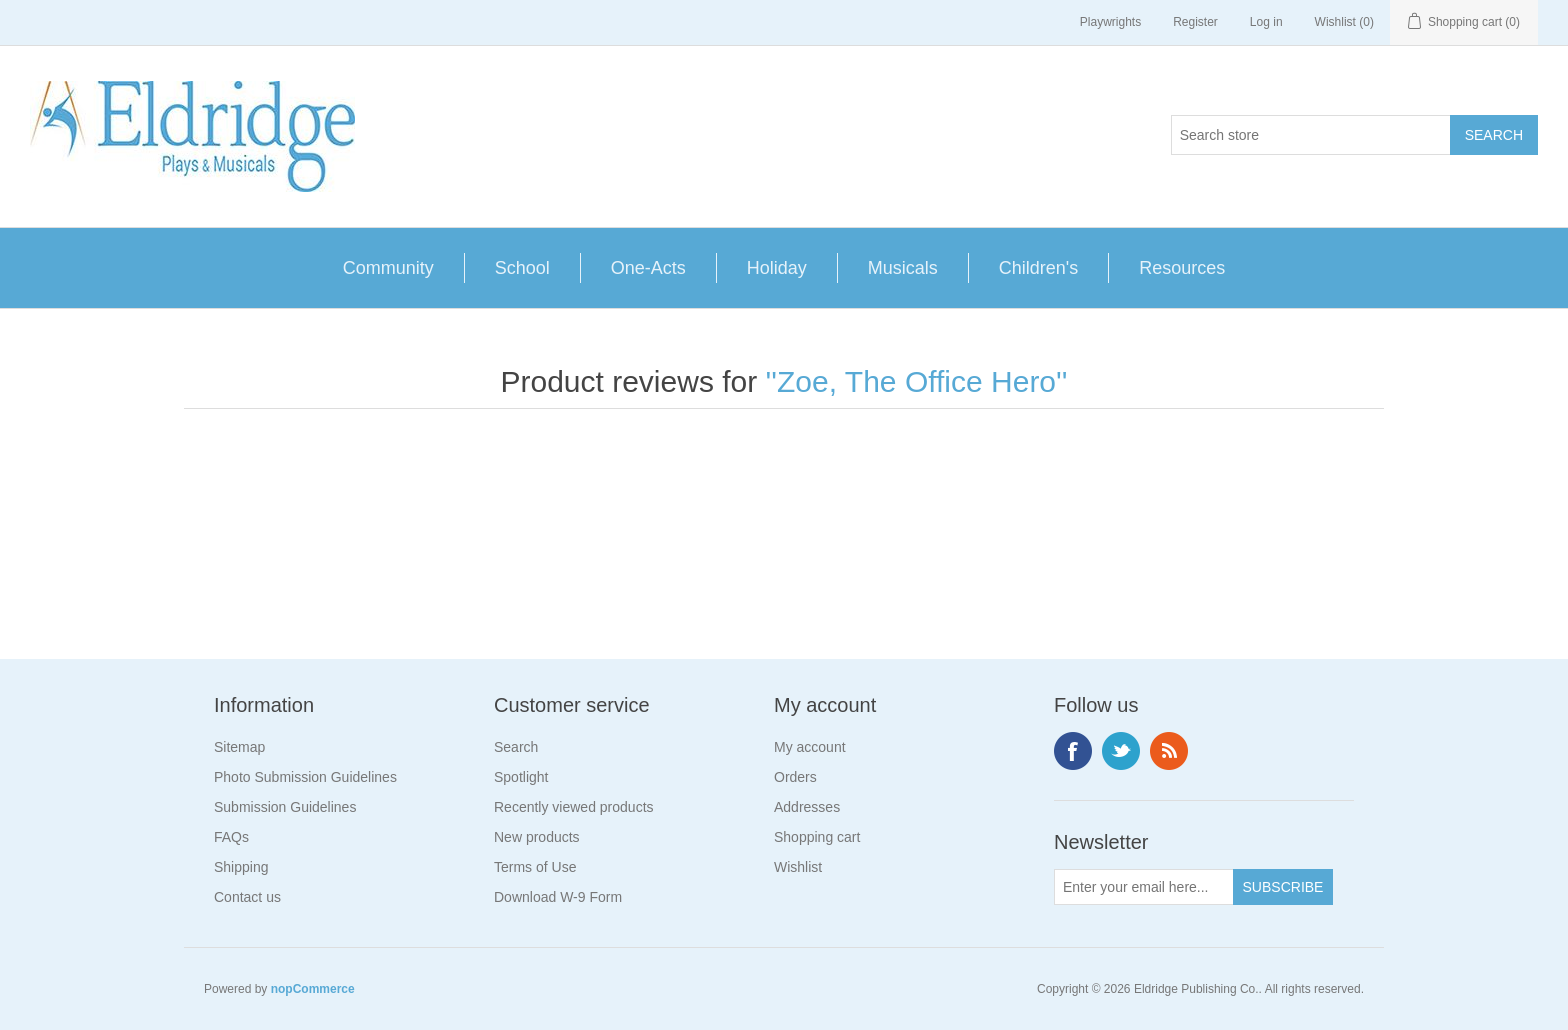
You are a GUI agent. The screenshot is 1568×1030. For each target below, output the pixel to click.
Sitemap (239, 747)
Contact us (247, 897)
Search (516, 747)
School (522, 268)
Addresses (807, 807)
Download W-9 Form (558, 897)
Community (388, 268)
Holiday (777, 268)
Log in (1266, 22)
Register (1195, 22)
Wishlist (798, 867)
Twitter (1121, 751)
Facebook (1073, 751)
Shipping (241, 867)
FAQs (231, 837)
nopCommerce (313, 989)
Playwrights (1110, 22)
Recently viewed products (574, 807)
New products (537, 837)
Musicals (903, 268)
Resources (1182, 268)
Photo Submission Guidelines (305, 777)
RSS (1169, 751)
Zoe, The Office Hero (916, 381)
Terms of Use (535, 867)
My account (810, 747)
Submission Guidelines (285, 807)
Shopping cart (817, 837)
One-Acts (648, 268)
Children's (1038, 268)
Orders (795, 777)
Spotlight (521, 777)
